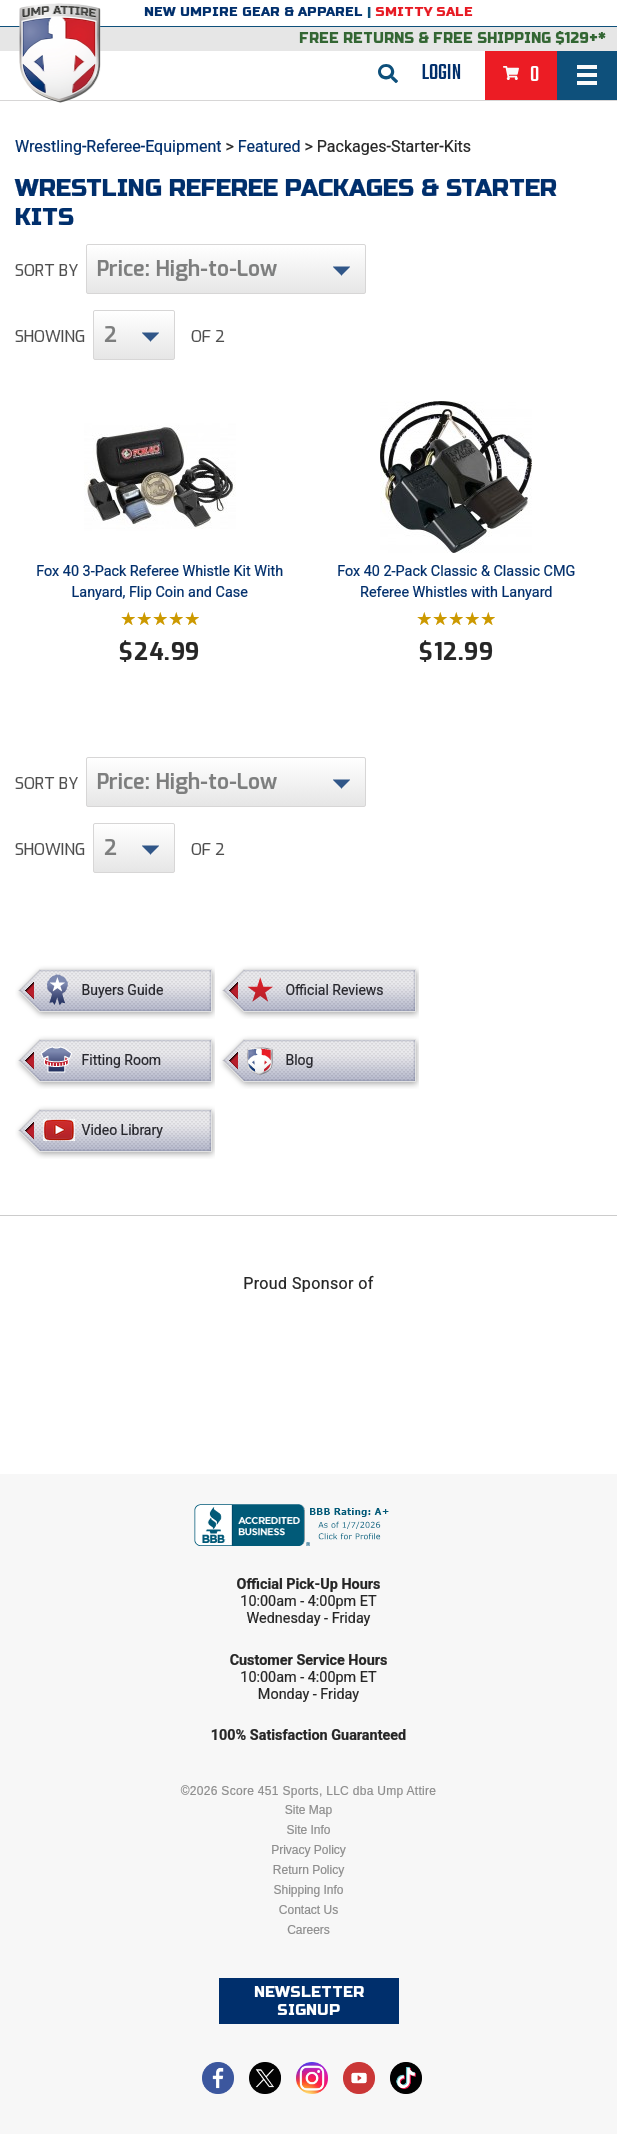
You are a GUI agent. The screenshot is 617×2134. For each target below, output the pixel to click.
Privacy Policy (308, 1850)
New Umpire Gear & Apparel (253, 12)
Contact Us (308, 1910)
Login (441, 73)
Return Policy (308, 1870)
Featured (269, 146)
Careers (308, 1930)
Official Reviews (334, 990)
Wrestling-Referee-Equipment (118, 146)
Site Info (308, 1830)
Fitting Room (122, 1060)
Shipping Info (308, 1890)
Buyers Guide (123, 990)
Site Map (308, 1810)
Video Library (122, 1130)
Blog (299, 1060)
